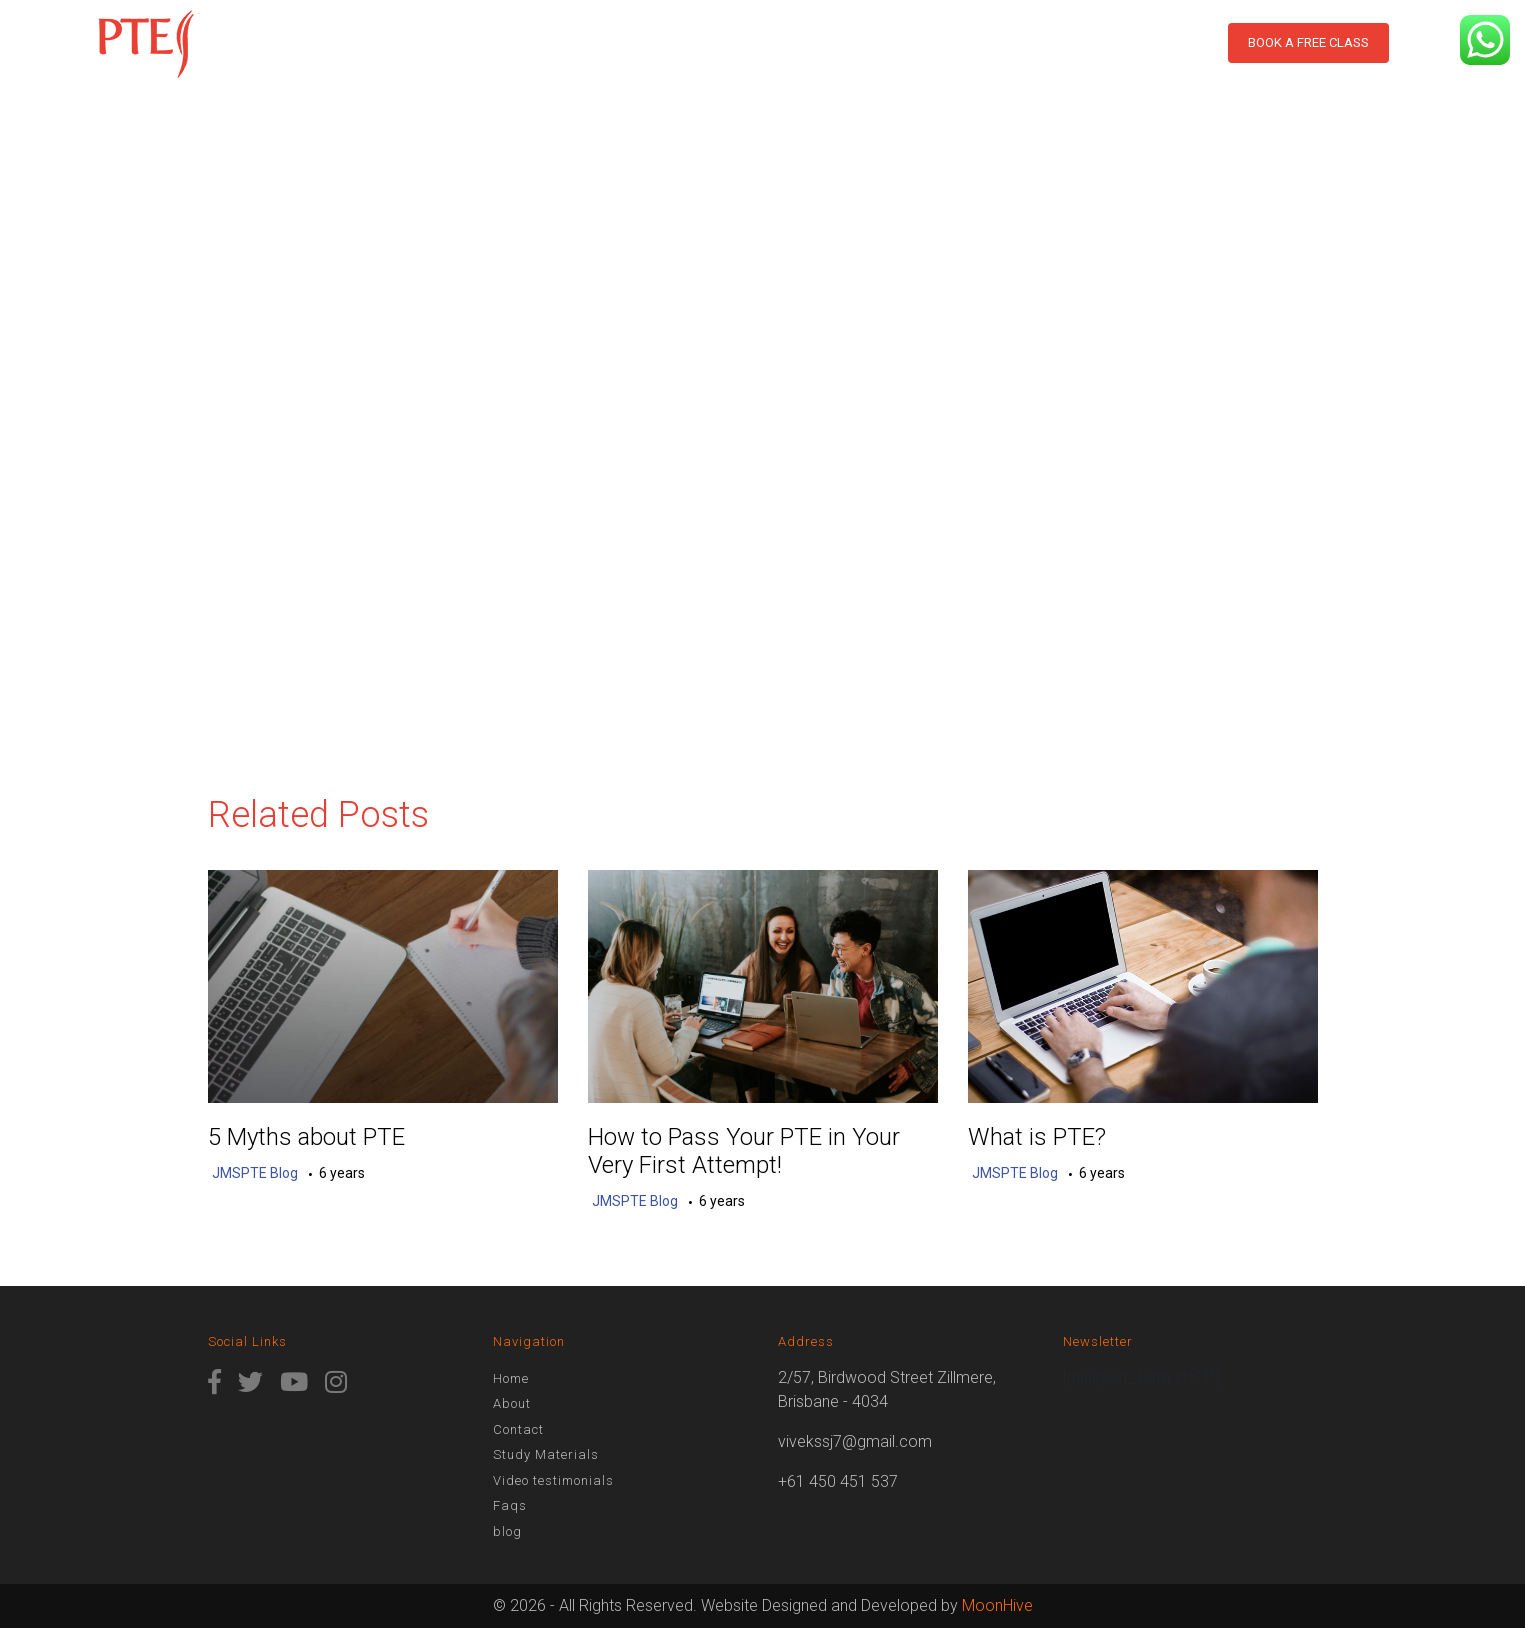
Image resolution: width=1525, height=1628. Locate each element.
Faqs (510, 1505)
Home (420, 59)
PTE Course (573, 59)
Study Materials (958, 59)
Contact (1082, 59)
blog (1155, 59)
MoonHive (997, 1605)
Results (682, 59)
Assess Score (801, 59)
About (484, 59)
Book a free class (1308, 42)
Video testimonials (553, 1480)
